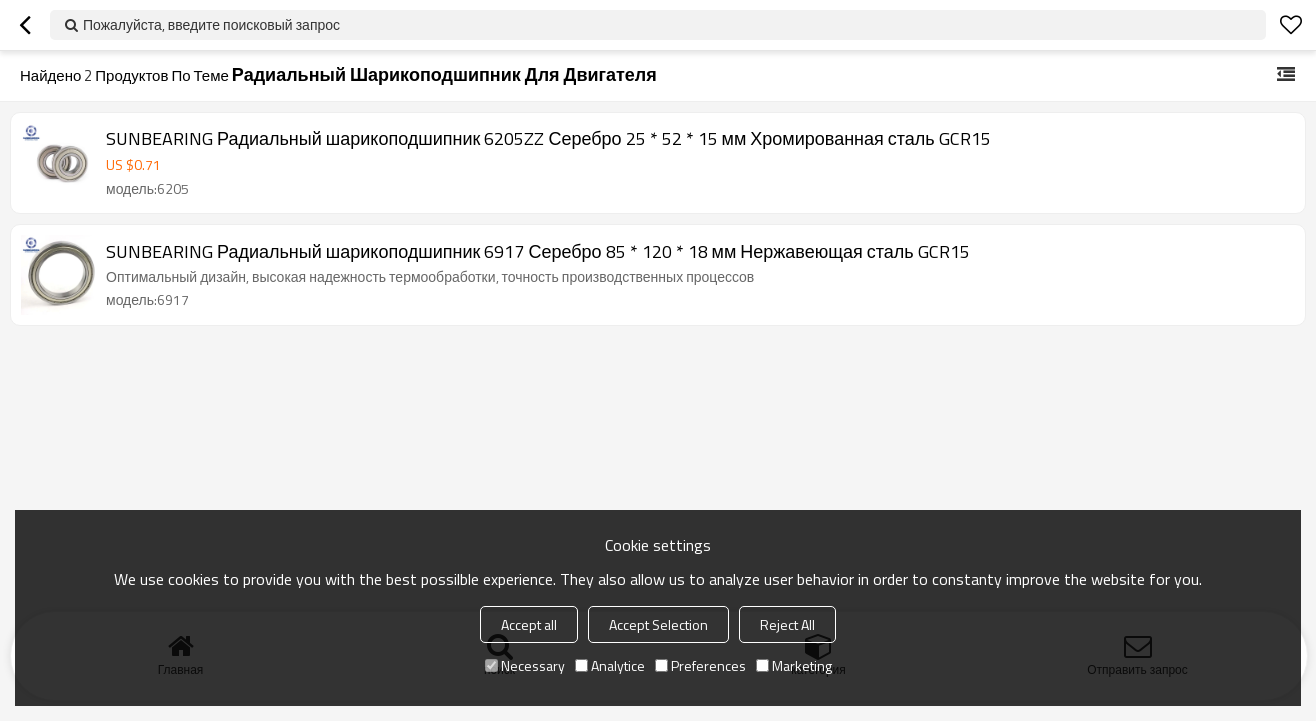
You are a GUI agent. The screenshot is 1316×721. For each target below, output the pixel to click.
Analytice (610, 665)
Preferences (700, 665)
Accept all (529, 624)
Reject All (787, 624)
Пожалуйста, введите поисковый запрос (211, 24)
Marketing (794, 665)
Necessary (525, 665)
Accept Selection (658, 624)
